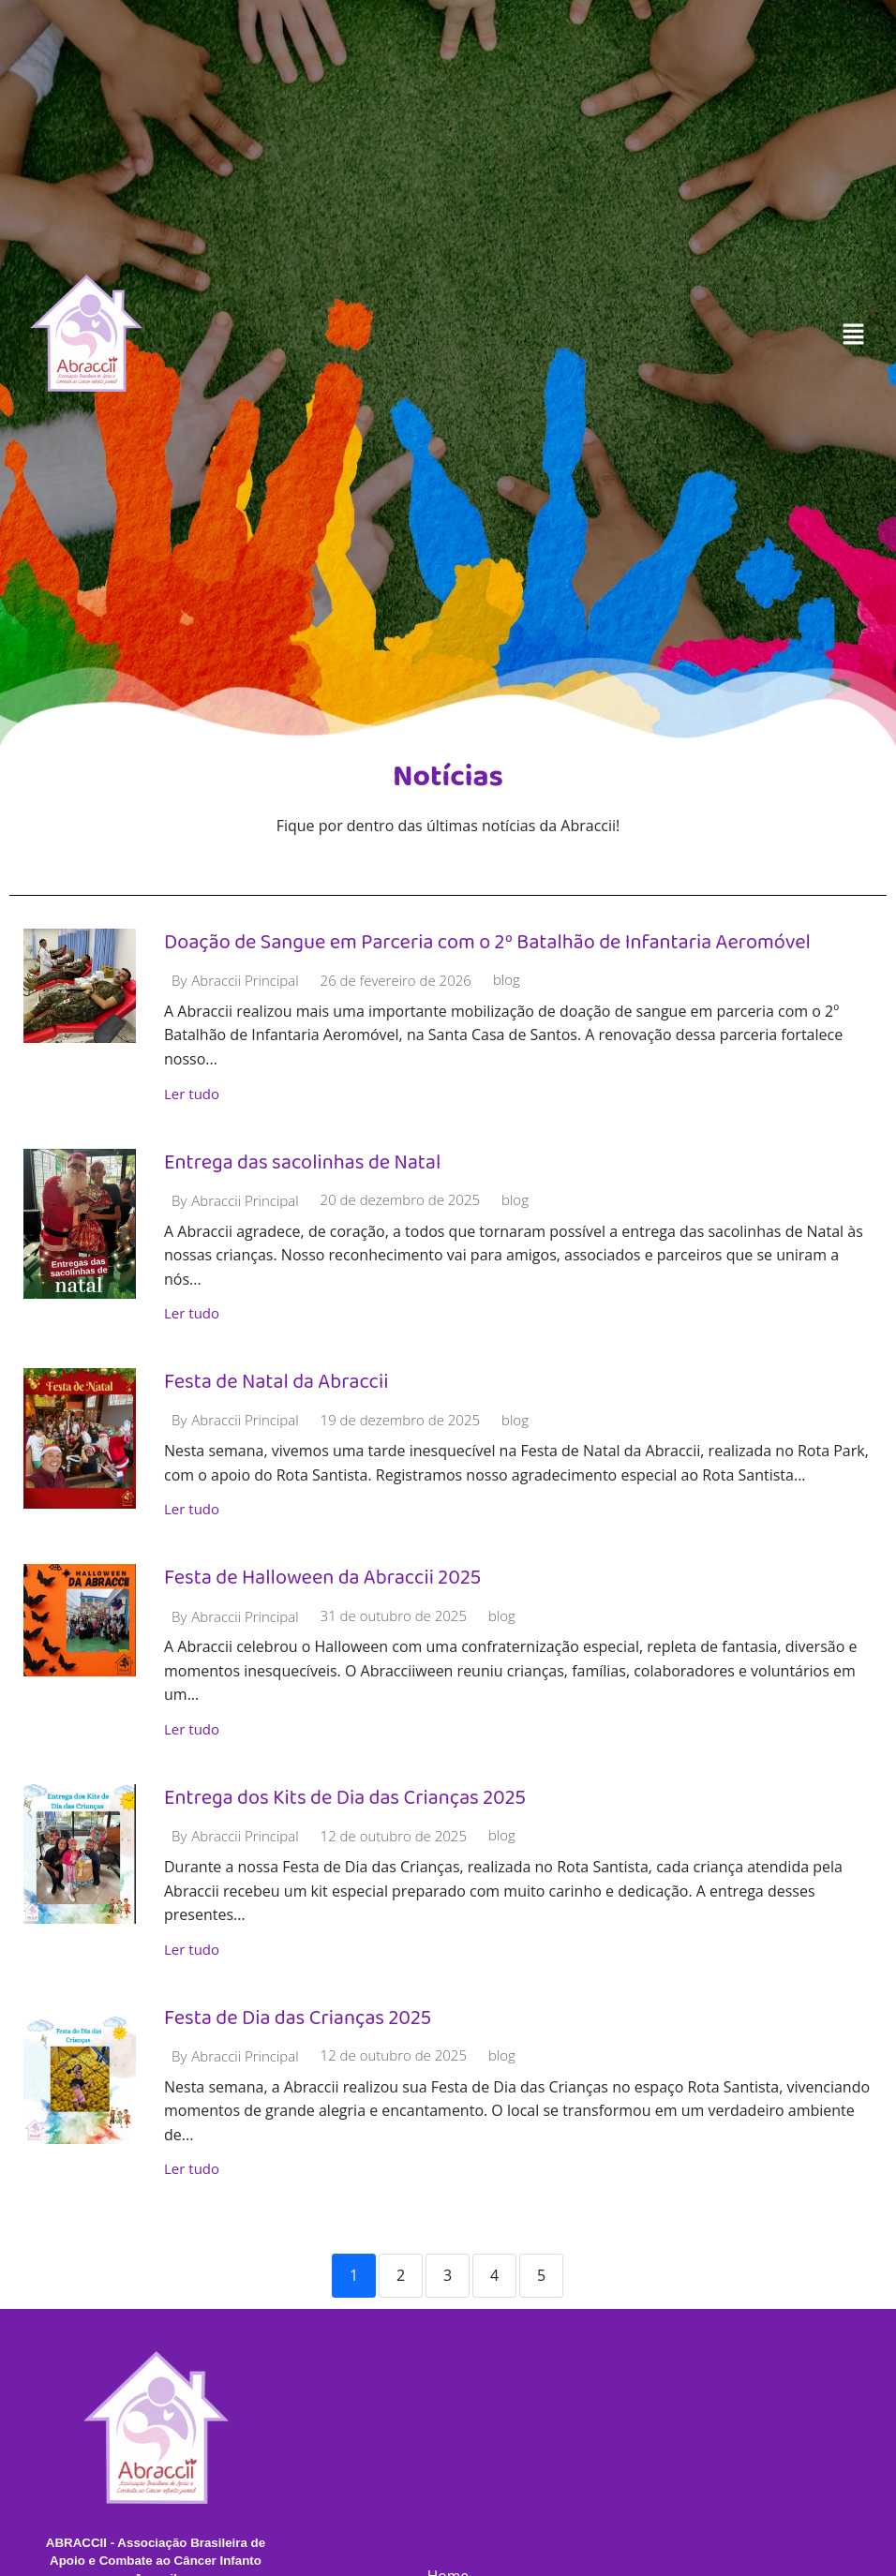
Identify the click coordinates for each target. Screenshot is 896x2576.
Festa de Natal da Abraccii (277, 1381)
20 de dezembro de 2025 (400, 1201)
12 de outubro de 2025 (394, 1837)
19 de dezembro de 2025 (400, 1421)
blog (506, 981)
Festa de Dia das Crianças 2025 (299, 2018)
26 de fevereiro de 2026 (396, 981)
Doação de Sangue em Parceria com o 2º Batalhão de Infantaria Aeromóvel (489, 941)
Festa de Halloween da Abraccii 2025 (324, 1577)
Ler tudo (191, 1093)
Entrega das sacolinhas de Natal (303, 1161)
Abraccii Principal (244, 981)
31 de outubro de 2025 (394, 1617)
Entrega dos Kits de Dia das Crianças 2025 (346, 1797)
